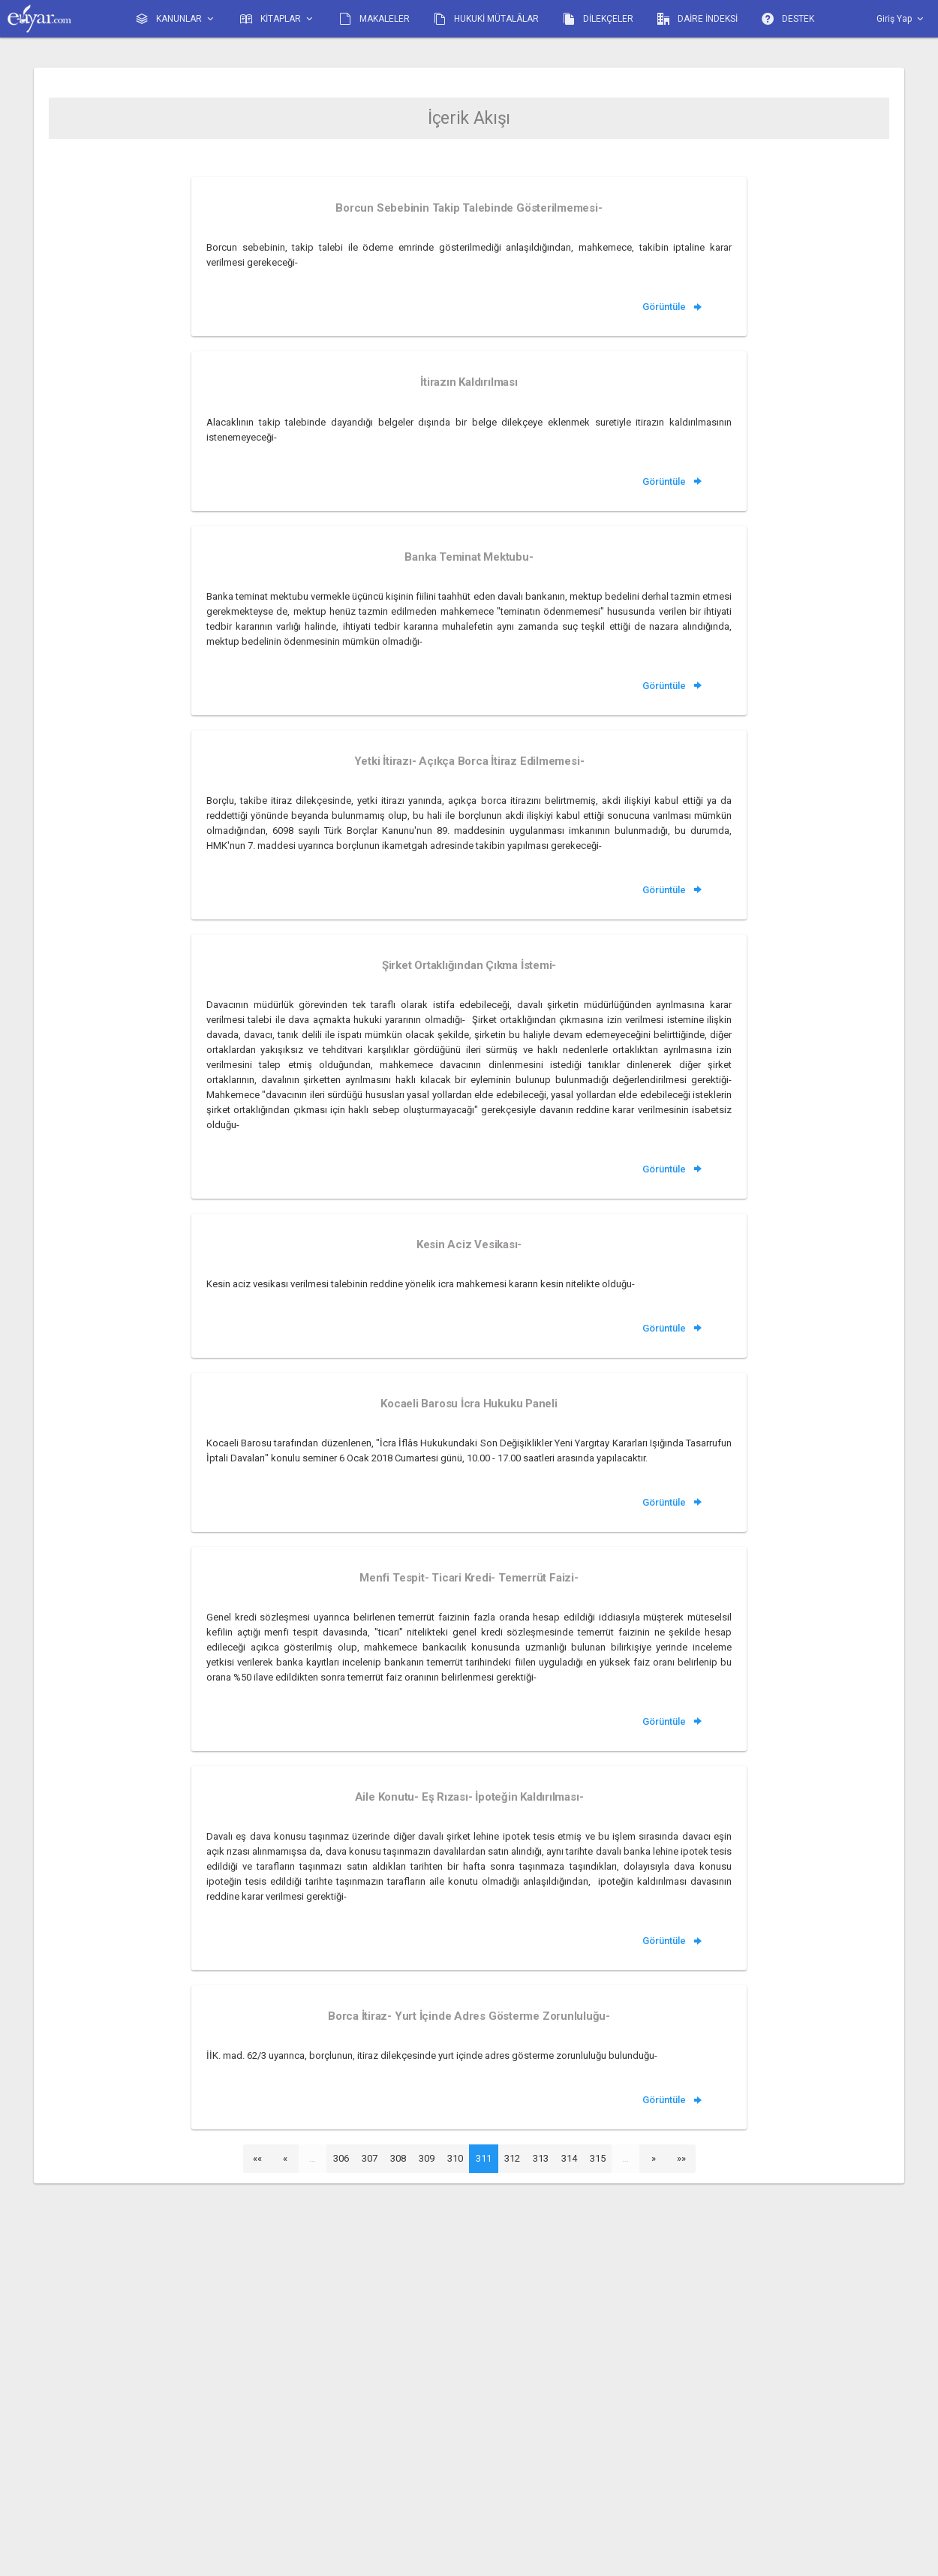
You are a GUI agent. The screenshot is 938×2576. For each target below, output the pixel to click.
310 (455, 2158)
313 (541, 2158)
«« (257, 2158)
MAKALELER (374, 19)
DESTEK (788, 19)
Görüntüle (673, 307)
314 (569, 2158)
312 (512, 2158)
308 (398, 2158)
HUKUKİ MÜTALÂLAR (486, 19)
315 (598, 2158)
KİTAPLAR (277, 19)
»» (681, 2158)
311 (484, 2158)
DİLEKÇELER (598, 19)
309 (426, 2158)
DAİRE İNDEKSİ (697, 19)
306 (341, 2158)
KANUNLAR (176, 19)
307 (369, 2158)
